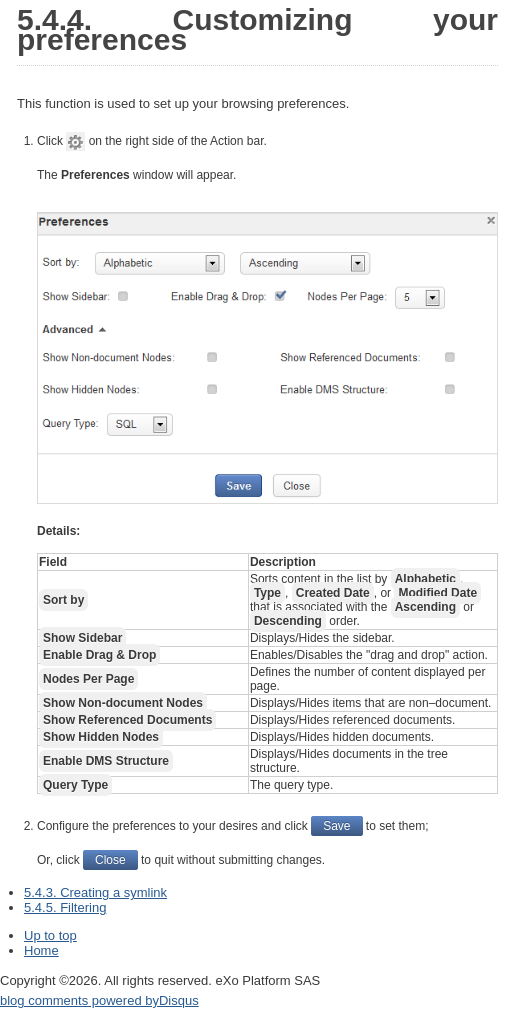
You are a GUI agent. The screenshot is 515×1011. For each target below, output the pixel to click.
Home (41, 950)
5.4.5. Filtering (65, 907)
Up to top (50, 935)
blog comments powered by (99, 1000)
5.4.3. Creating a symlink (95, 892)
